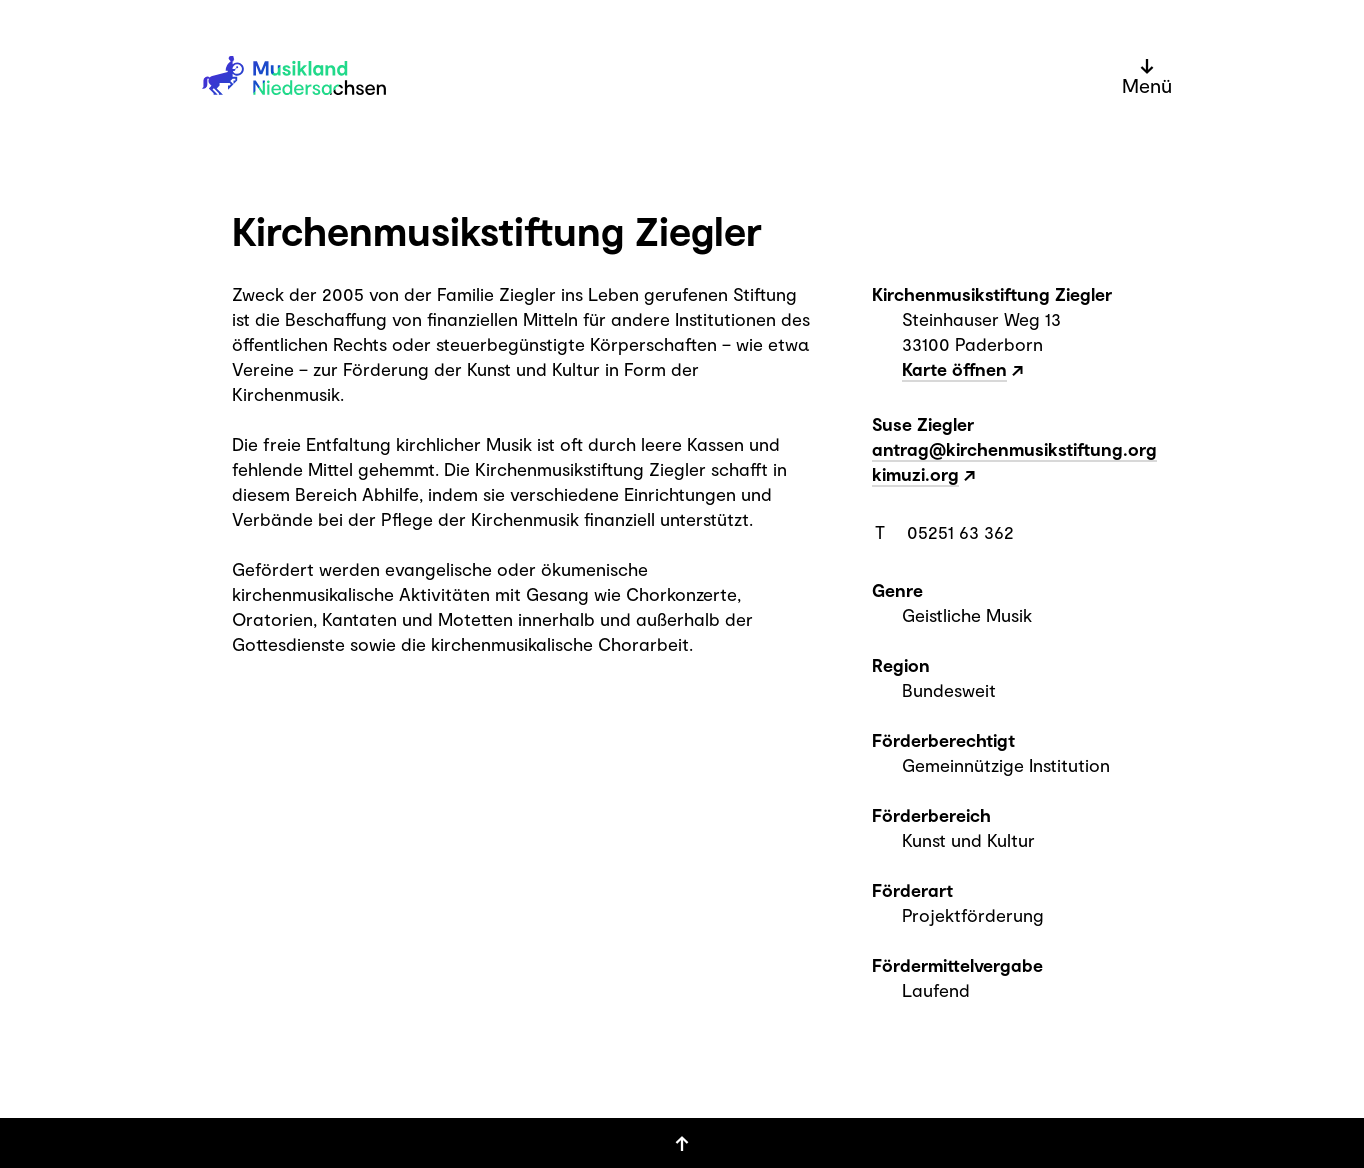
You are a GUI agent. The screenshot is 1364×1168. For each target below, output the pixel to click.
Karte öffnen (954, 369)
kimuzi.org (915, 474)
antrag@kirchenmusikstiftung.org (1014, 449)
